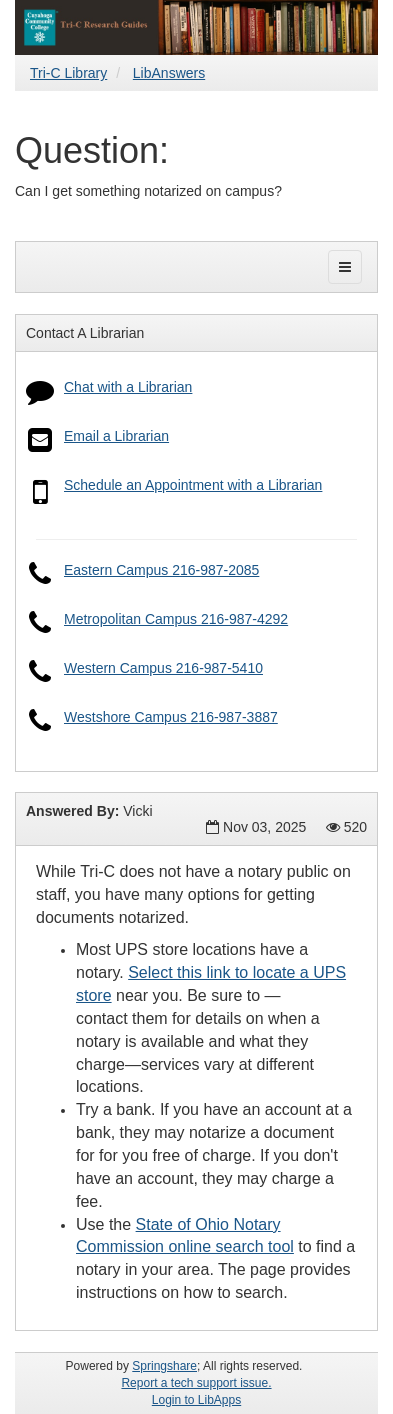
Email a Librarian (116, 436)
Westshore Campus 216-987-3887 (171, 717)
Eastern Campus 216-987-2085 (161, 570)
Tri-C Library (68, 73)
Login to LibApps (196, 1400)
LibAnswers (169, 73)
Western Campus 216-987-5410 (163, 668)
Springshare (164, 1366)
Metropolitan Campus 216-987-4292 (176, 619)
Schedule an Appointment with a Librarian (193, 485)
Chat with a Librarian (128, 387)
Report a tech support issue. (196, 1383)
